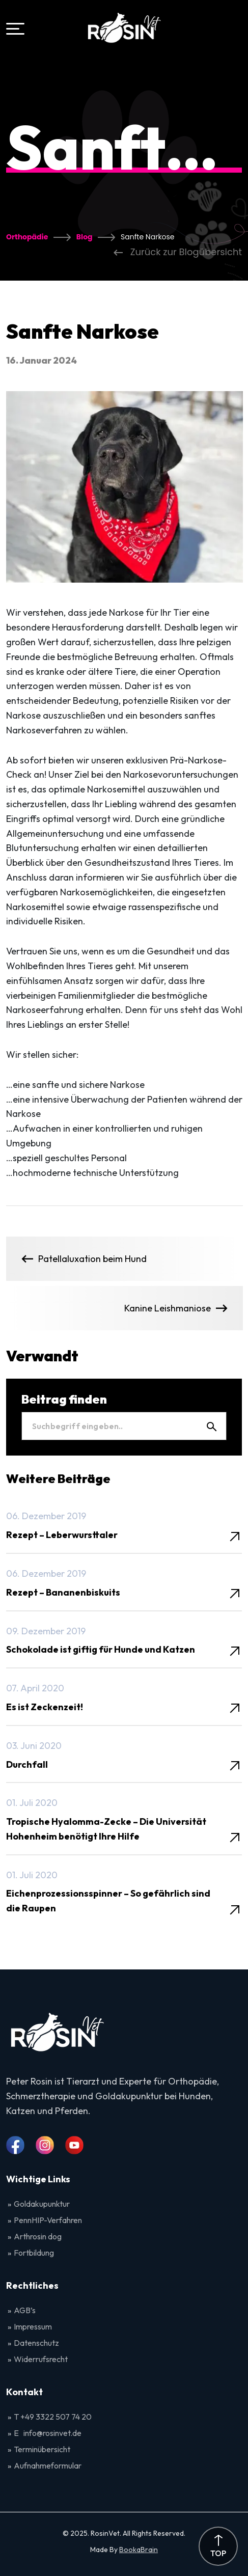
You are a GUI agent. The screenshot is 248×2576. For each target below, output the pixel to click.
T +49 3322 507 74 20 (53, 2416)
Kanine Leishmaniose (176, 1308)
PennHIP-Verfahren (48, 2220)
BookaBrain (138, 2549)
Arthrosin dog (38, 2236)
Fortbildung (34, 2253)
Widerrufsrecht (41, 2359)
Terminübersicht (42, 2449)
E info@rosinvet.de (47, 2433)
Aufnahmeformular (47, 2465)
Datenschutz (36, 2343)
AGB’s (25, 2310)
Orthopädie (27, 237)
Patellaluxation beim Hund (84, 1259)
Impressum (33, 2326)
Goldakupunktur (42, 2204)
